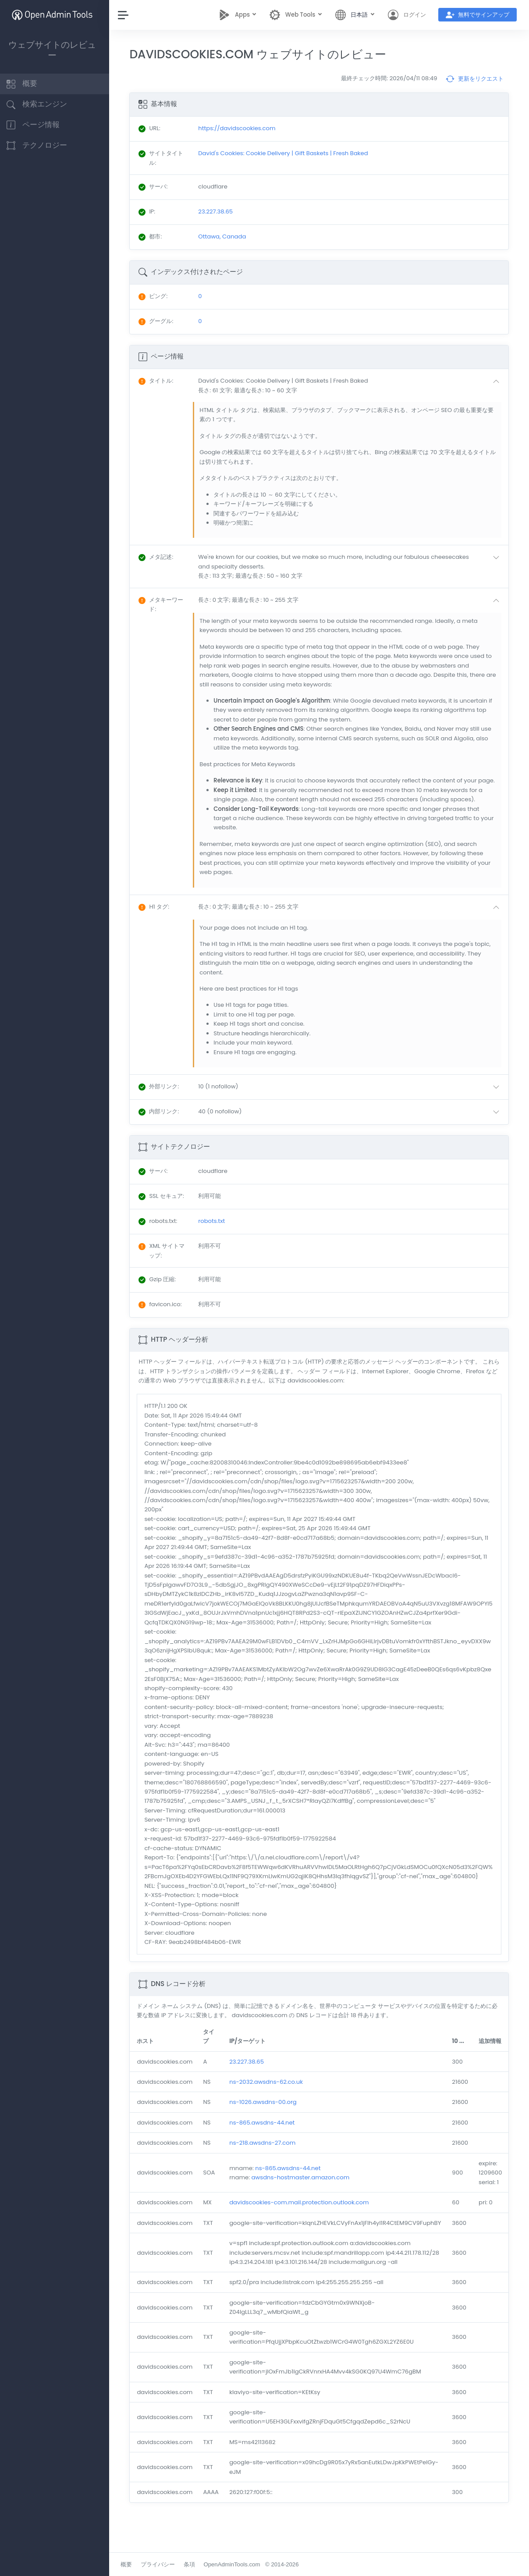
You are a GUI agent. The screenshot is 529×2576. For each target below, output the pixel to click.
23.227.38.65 (251, 2071)
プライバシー (163, 2564)
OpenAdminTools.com (236, 2564)
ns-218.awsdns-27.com (267, 2152)
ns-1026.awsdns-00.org (268, 2111)
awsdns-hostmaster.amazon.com (305, 2186)
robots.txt (215, 1230)
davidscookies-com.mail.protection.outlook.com (303, 2212)
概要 (131, 2564)
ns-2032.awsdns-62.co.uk (271, 2091)
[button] (352, 385)
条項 (193, 2564)
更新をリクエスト (475, 79)
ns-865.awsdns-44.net (266, 2132)
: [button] (160, 381)
